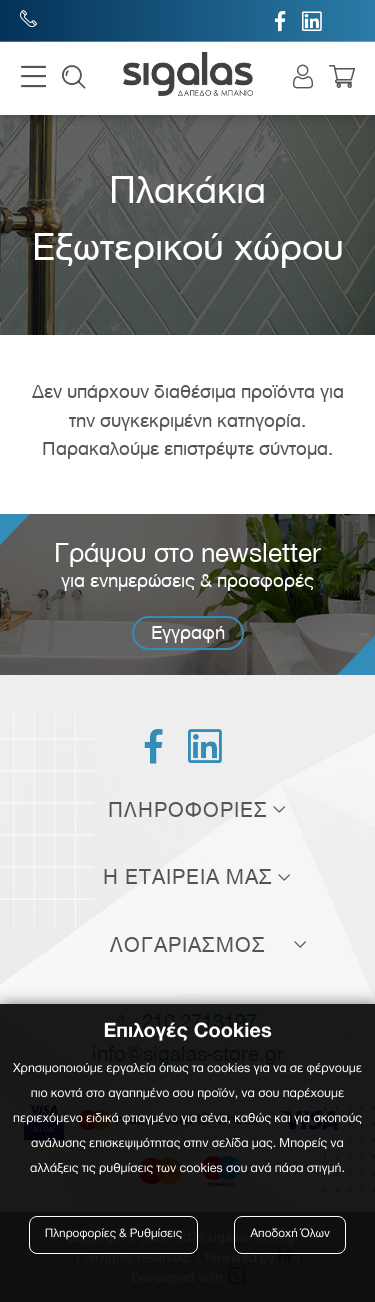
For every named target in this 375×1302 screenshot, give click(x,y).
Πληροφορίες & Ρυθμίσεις (113, 1234)
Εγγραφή (188, 632)
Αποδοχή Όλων (290, 1234)
